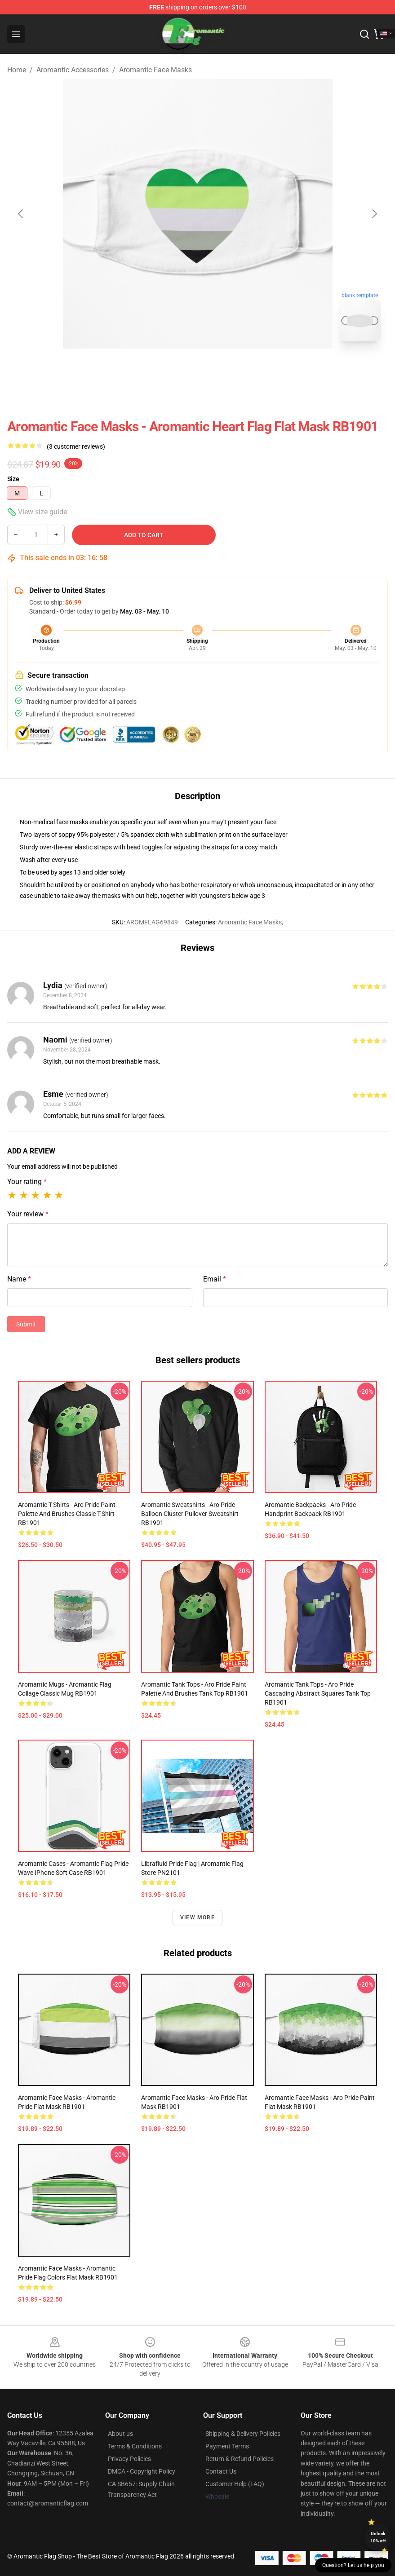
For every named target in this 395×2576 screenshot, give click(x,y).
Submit (26, 1324)
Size (13, 478)
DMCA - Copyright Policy (141, 2471)
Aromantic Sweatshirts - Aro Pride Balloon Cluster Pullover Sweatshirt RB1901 (190, 1513)
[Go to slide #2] (221, 368)
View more (197, 1917)
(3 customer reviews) (76, 446)
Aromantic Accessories (72, 70)
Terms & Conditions (135, 2446)
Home (16, 70)
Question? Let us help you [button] (353, 2565)
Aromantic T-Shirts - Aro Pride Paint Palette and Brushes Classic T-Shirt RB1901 (66, 1513)
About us (120, 2433)
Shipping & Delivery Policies (242, 2433)
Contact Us (220, 2471)
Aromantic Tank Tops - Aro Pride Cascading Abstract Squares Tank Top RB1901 (318, 1693)
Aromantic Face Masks (155, 70)
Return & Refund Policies (239, 2458)
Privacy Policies (129, 2458)
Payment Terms (227, 2446)
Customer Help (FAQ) (234, 2484)
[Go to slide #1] (174, 368)
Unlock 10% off (378, 2537)
